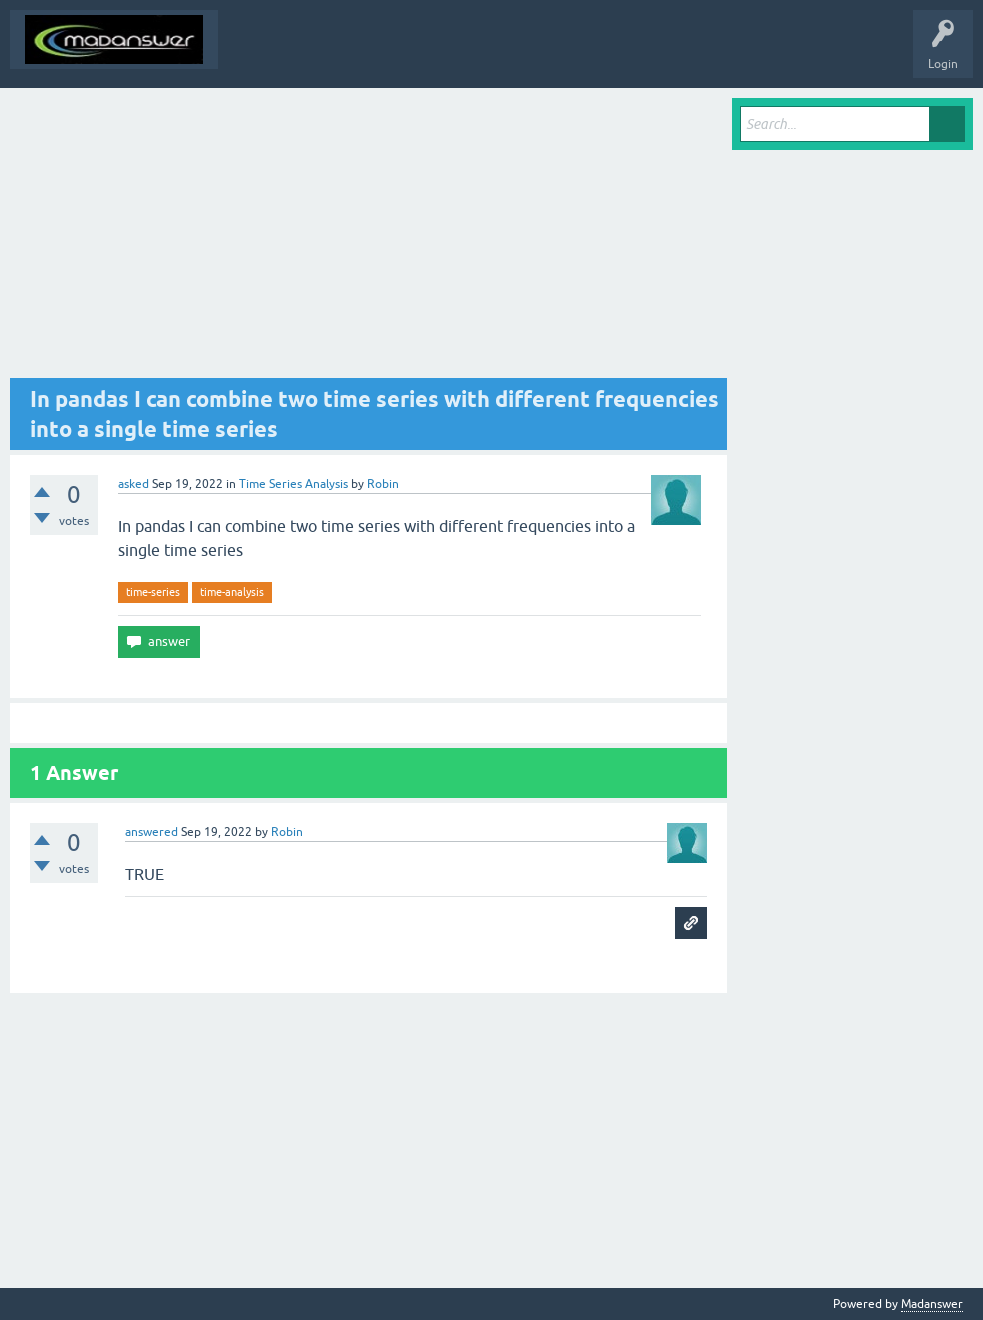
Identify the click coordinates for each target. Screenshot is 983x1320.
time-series (153, 592)
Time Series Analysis (293, 484)
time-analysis (232, 592)
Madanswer (932, 1304)
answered (151, 832)
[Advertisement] (368, 238)
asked (133, 484)
